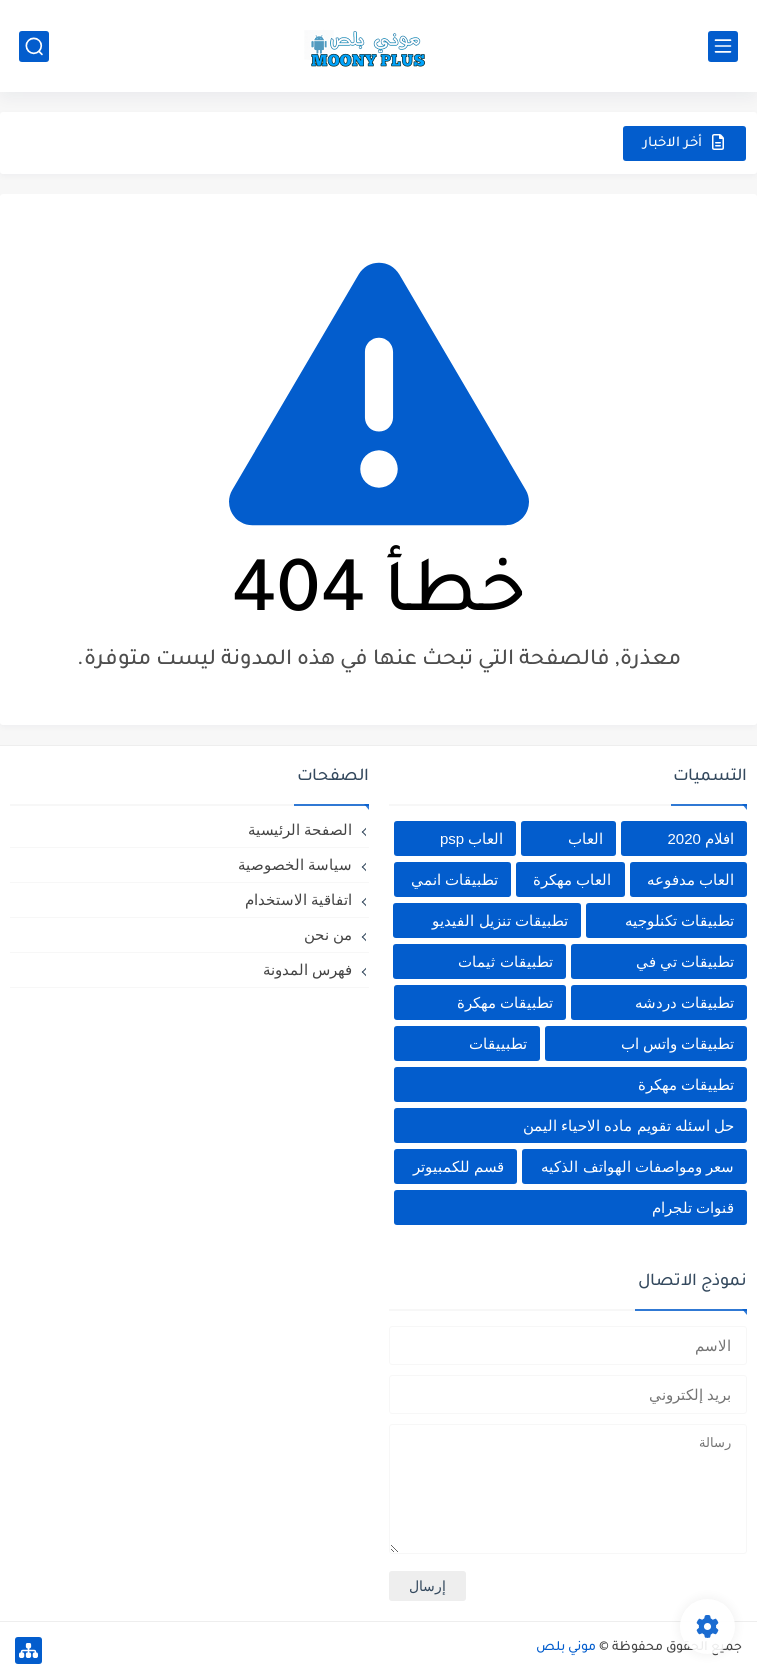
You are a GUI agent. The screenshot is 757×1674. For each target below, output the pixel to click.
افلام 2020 (700, 838)
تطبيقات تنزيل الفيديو (499, 920)
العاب (585, 838)
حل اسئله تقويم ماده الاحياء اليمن (628, 1125)
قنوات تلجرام (693, 1207)
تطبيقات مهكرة (505, 1002)
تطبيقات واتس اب (677, 1043)
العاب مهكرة (572, 879)
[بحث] (34, 46)
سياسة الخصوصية (295, 864)
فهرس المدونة (307, 969)
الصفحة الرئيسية (300, 829)
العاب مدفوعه (690, 879)
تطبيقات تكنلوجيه (679, 920)
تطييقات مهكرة (686, 1084)
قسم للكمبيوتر (458, 1166)
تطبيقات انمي (454, 879)
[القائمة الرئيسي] (723, 46)
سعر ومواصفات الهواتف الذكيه (637, 1166)
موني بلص (566, 1648)
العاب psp (471, 838)
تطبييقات (498, 1043)
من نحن (328, 934)
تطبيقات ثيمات (505, 961)
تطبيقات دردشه (684, 1002)
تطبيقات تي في (685, 961)
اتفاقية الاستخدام (298, 899)
